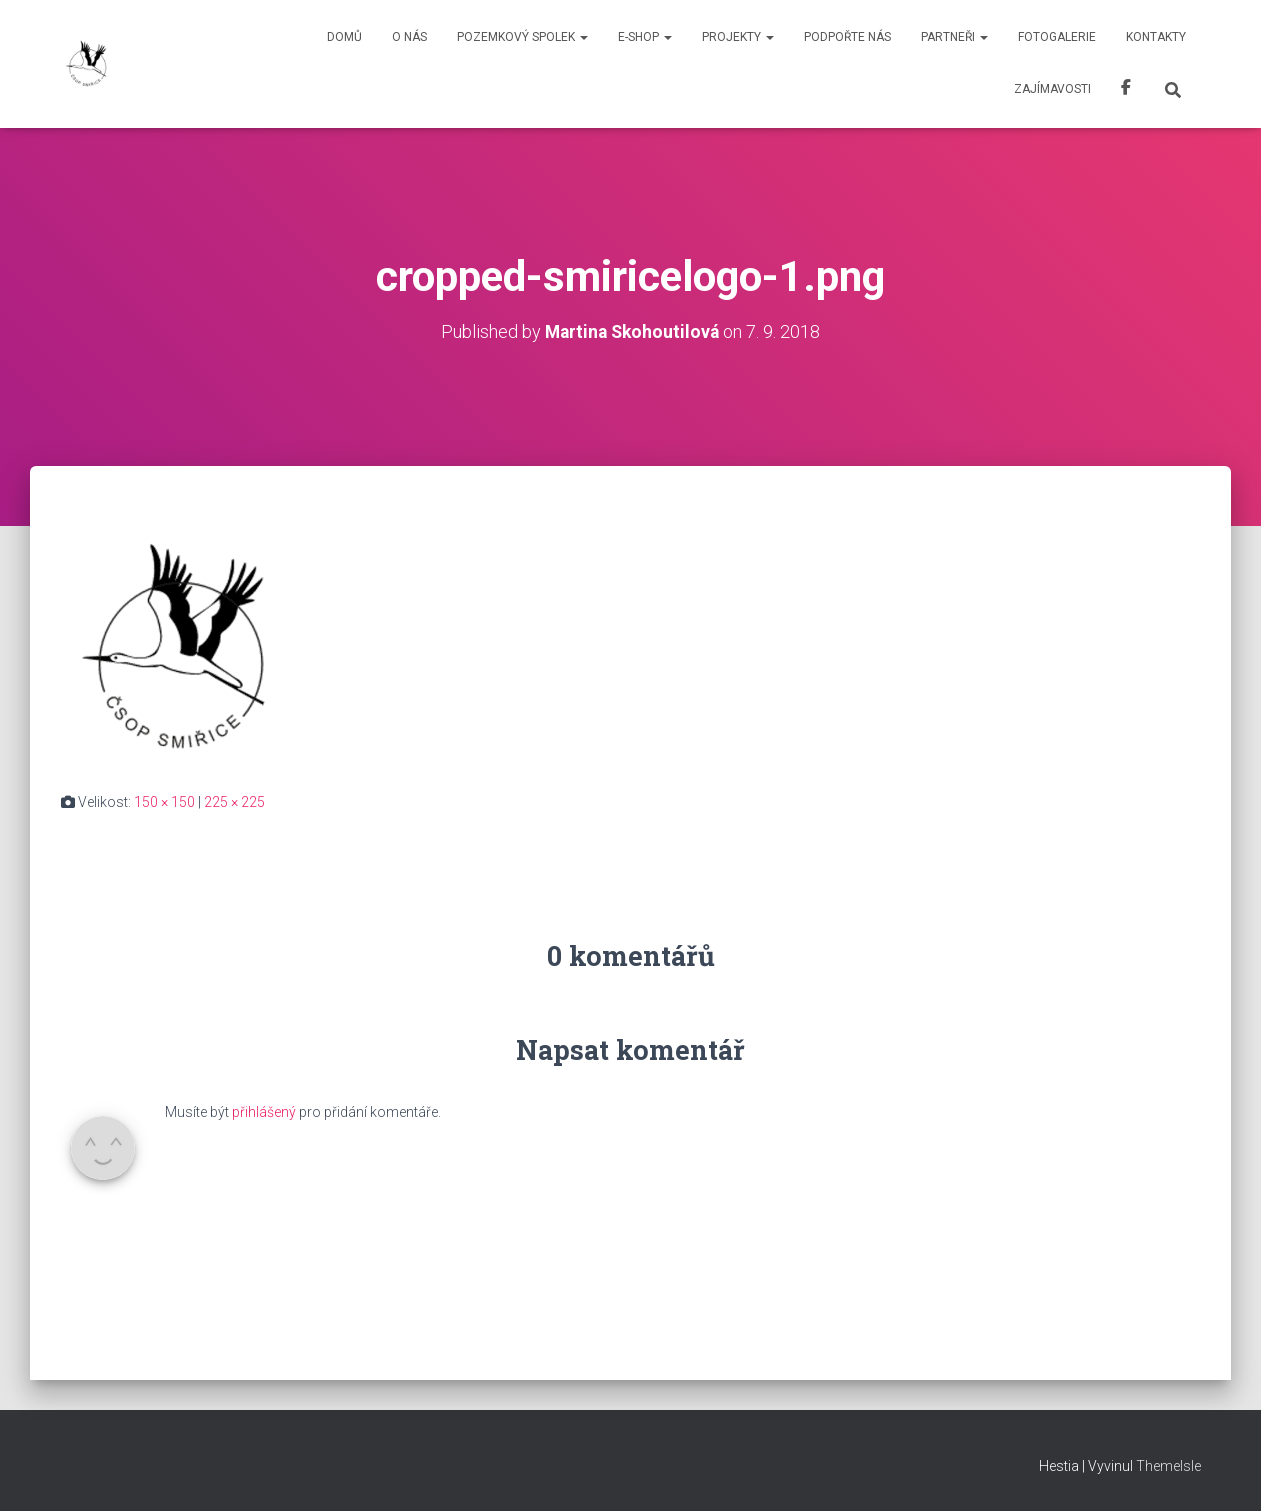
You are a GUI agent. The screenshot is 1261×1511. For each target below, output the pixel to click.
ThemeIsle (1168, 1466)
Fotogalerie (1057, 37)
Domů (344, 37)
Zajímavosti (1052, 89)
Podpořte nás (847, 37)
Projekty (738, 37)
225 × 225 (234, 802)
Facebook (1126, 90)
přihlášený (264, 1112)
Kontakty (1156, 37)
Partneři (954, 37)
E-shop (645, 37)
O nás (409, 37)
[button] (583, 37)
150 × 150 (164, 802)
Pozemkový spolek (522, 37)
